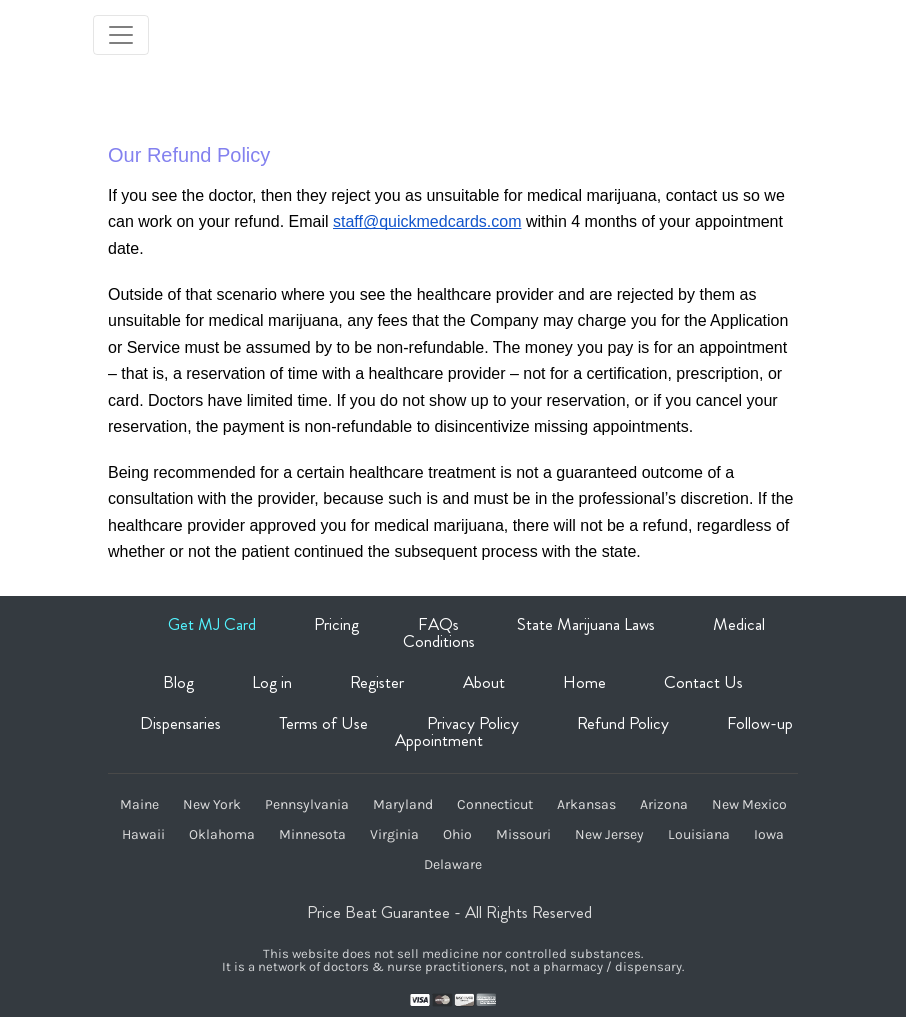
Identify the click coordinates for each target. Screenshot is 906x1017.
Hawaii (143, 835)
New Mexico (749, 805)
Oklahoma (222, 835)
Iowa (769, 835)
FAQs (438, 624)
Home (584, 682)
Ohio (457, 835)
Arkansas (586, 805)
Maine (139, 805)
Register (377, 682)
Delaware (453, 865)
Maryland (403, 805)
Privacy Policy (473, 723)
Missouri (523, 835)
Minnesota (312, 835)
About (484, 682)
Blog (178, 682)
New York (212, 805)
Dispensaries (180, 723)
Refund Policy (623, 723)
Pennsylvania (307, 805)
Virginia (394, 835)
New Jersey (609, 835)
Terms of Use (323, 723)
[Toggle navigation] (121, 35)
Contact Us (703, 682)
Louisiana (699, 835)
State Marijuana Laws (586, 624)
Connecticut (495, 805)
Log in (272, 682)
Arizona (664, 805)
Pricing (336, 624)
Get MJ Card (212, 624)
